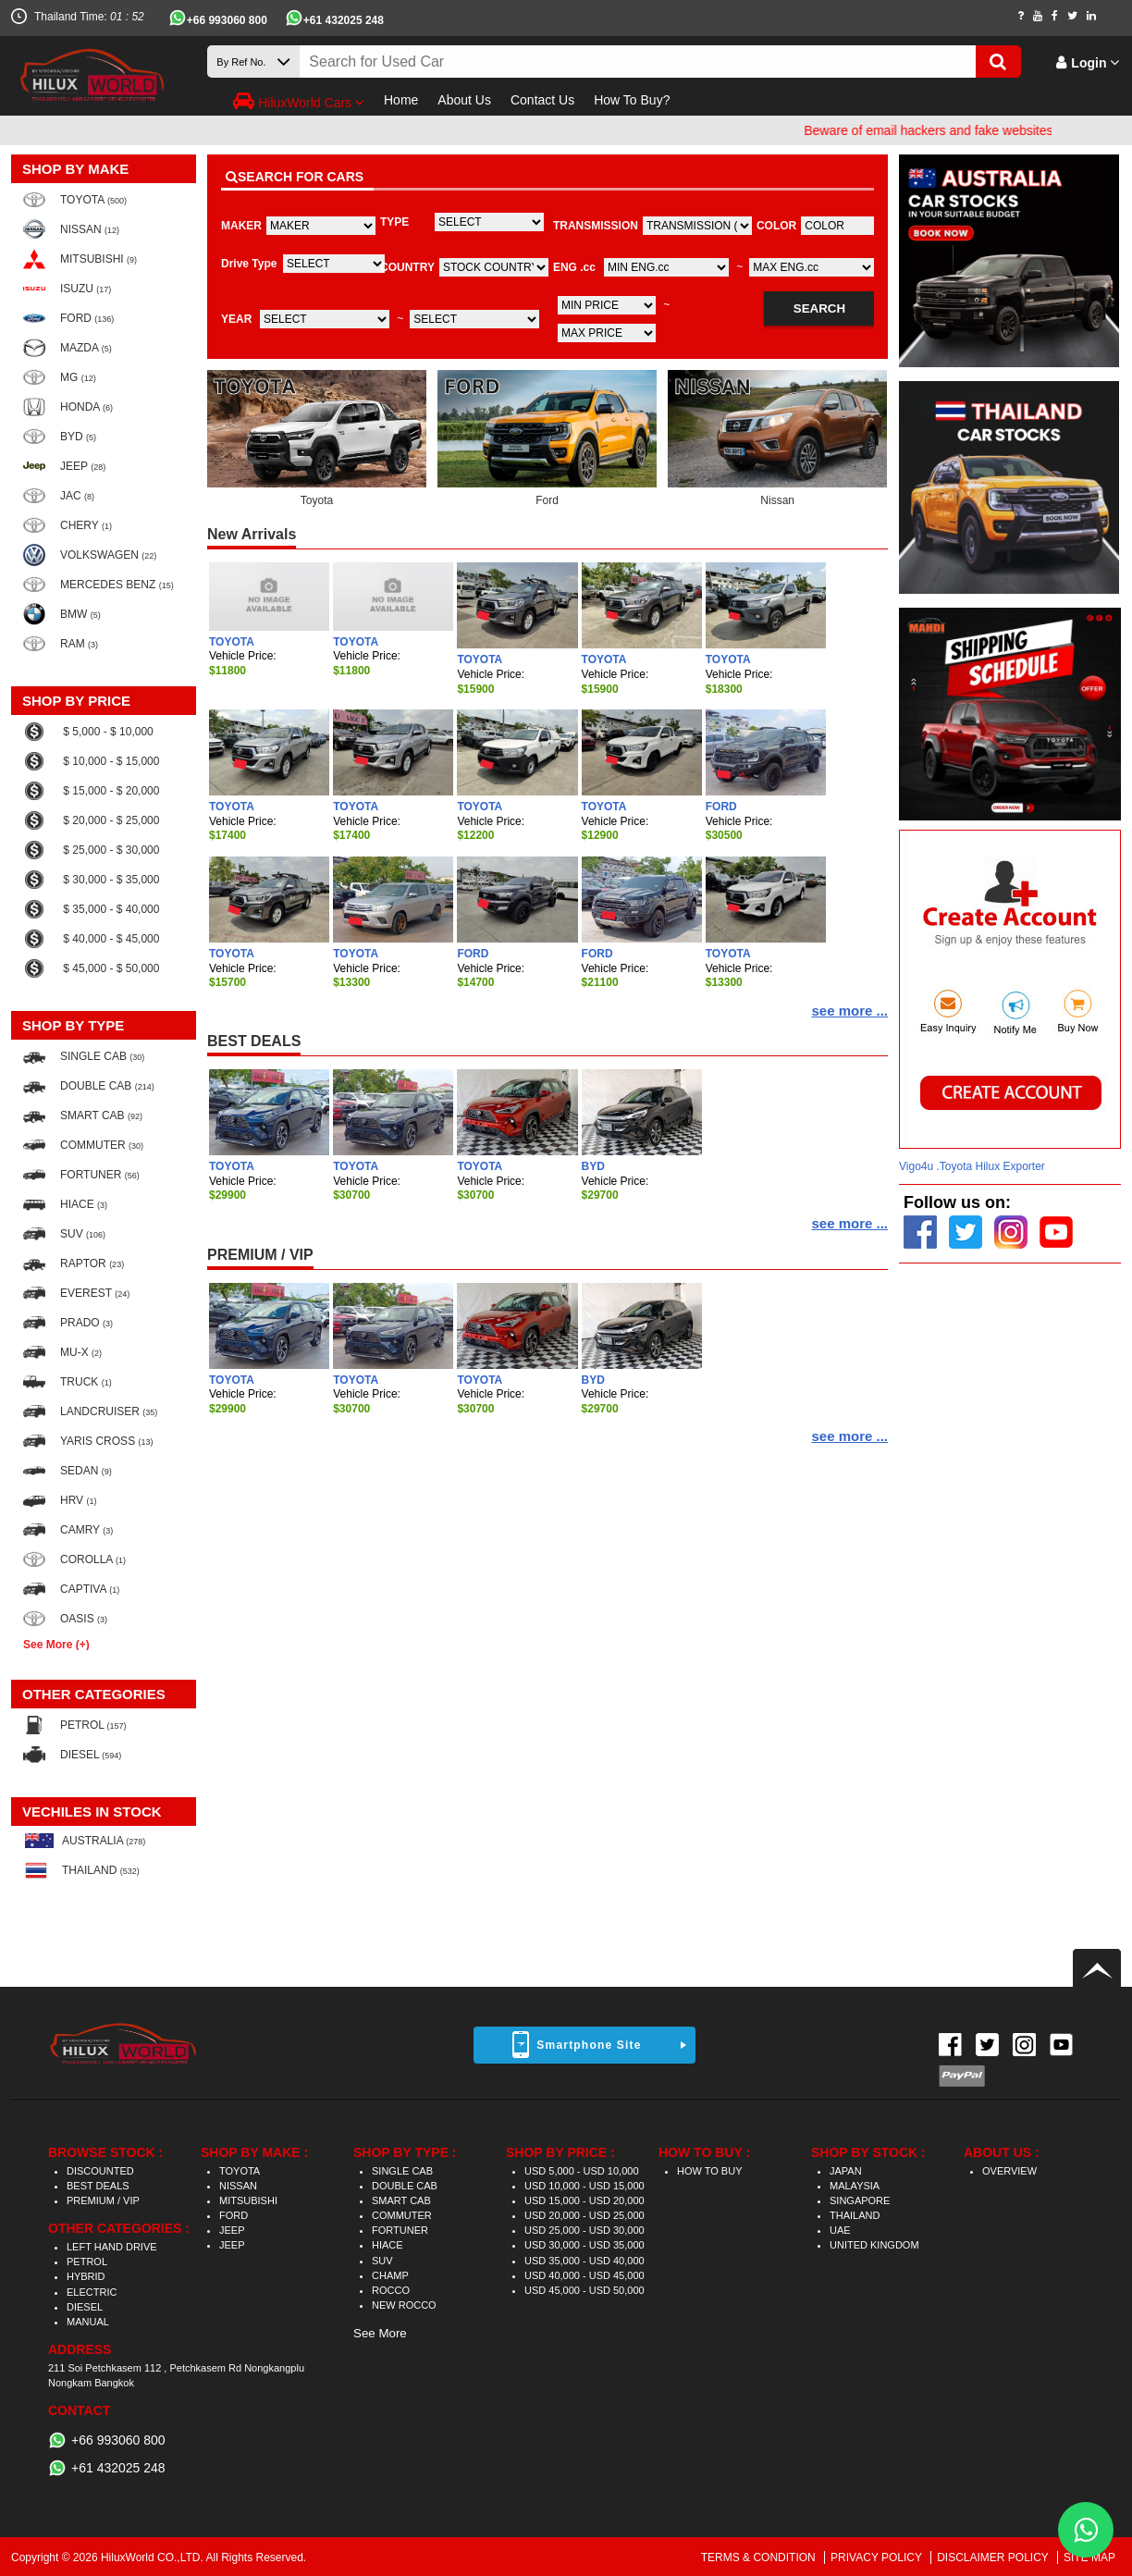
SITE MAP (1089, 2557)
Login (1087, 62)
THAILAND (855, 2215)
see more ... (849, 1010)
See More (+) (56, 1644)
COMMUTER (402, 2215)
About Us (464, 99)
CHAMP (390, 2275)
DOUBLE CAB (404, 2185)
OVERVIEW (1009, 2170)
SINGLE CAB (402, 2170)
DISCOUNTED (100, 2170)
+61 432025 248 (343, 20)
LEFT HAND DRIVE (112, 2246)
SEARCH (819, 308)
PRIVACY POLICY (878, 2557)
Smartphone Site (588, 2045)
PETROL (87, 2261)
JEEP (232, 2230)
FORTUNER (400, 2230)
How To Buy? (632, 99)
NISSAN (238, 2185)
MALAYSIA (855, 2185)
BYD (593, 1166)
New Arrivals (251, 534)
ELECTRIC (92, 2292)
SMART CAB (401, 2200)
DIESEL (85, 2306)
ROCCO (391, 2290)
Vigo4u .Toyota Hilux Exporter (972, 1166)
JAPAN (846, 2170)
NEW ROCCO (404, 2305)
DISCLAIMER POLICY (994, 2557)
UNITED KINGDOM (874, 2244)
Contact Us (542, 99)
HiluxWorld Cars (298, 101)
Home (401, 99)
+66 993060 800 (227, 20)
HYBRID (86, 2276)
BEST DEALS (254, 1041)
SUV (382, 2260)
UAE (840, 2230)
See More (380, 2333)
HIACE (387, 2244)
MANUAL (88, 2321)
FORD (721, 806)
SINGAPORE (860, 2200)
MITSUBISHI (248, 2200)
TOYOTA (231, 641)
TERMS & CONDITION (759, 2557)
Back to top (1097, 1968)
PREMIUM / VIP (260, 1255)
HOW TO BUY (710, 2170)
